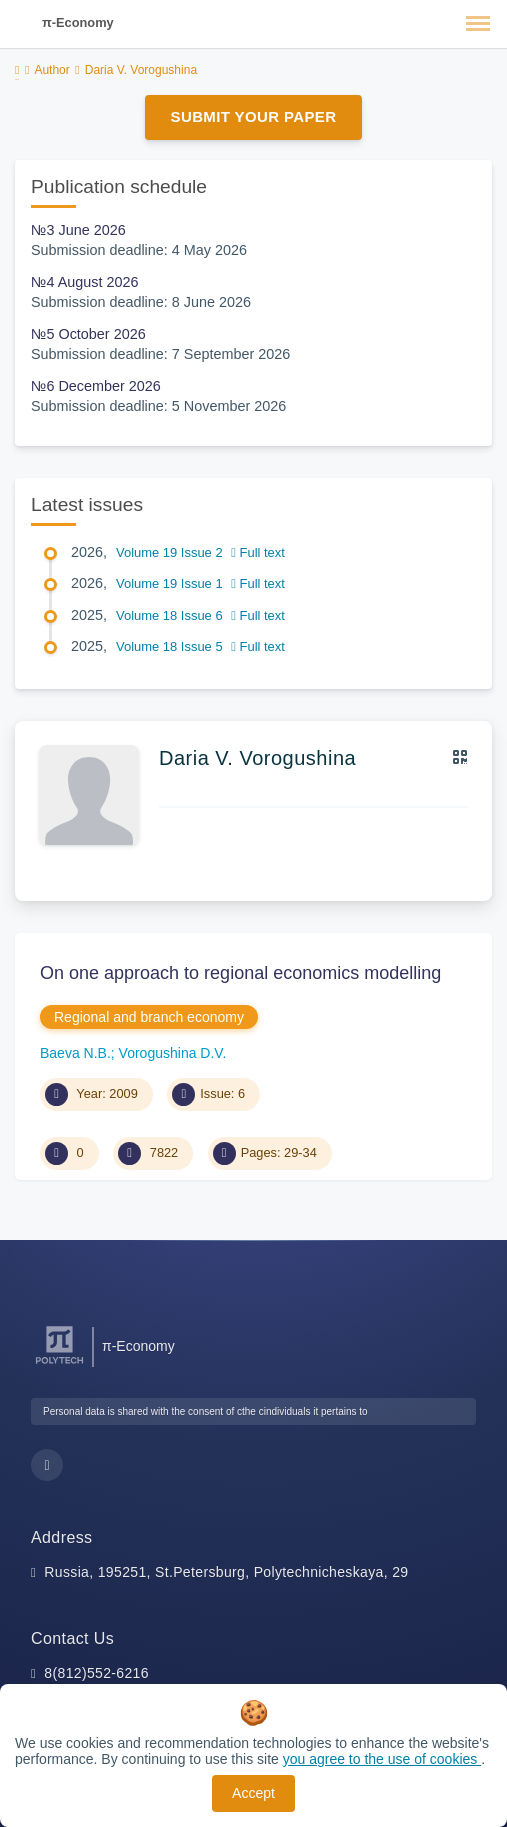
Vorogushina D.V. (173, 1053)
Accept (253, 1793)
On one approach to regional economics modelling (240, 973)
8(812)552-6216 (96, 1673)
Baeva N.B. (75, 1053)
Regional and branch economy (149, 1017)
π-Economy (78, 22)
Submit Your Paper (254, 116)
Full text (258, 552)
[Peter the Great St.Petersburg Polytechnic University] (59, 1364)
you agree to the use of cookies (382, 1759)
